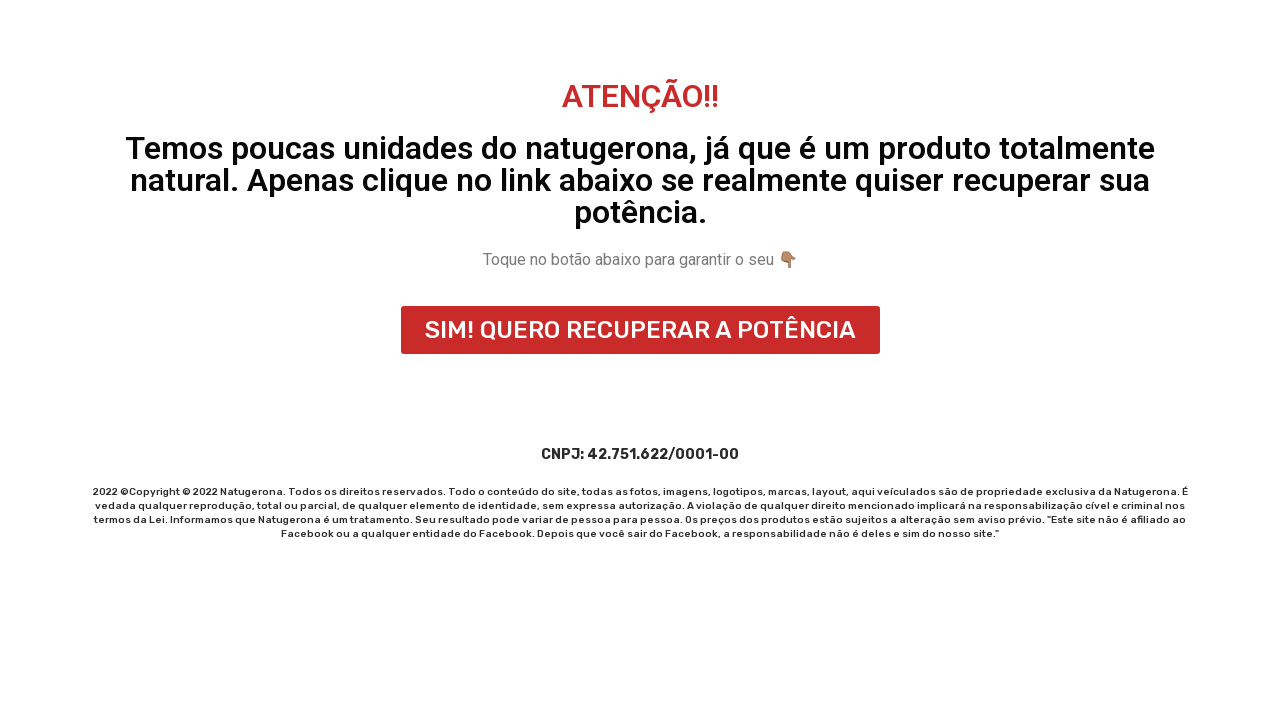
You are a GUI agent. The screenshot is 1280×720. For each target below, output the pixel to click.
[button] (640, 330)
